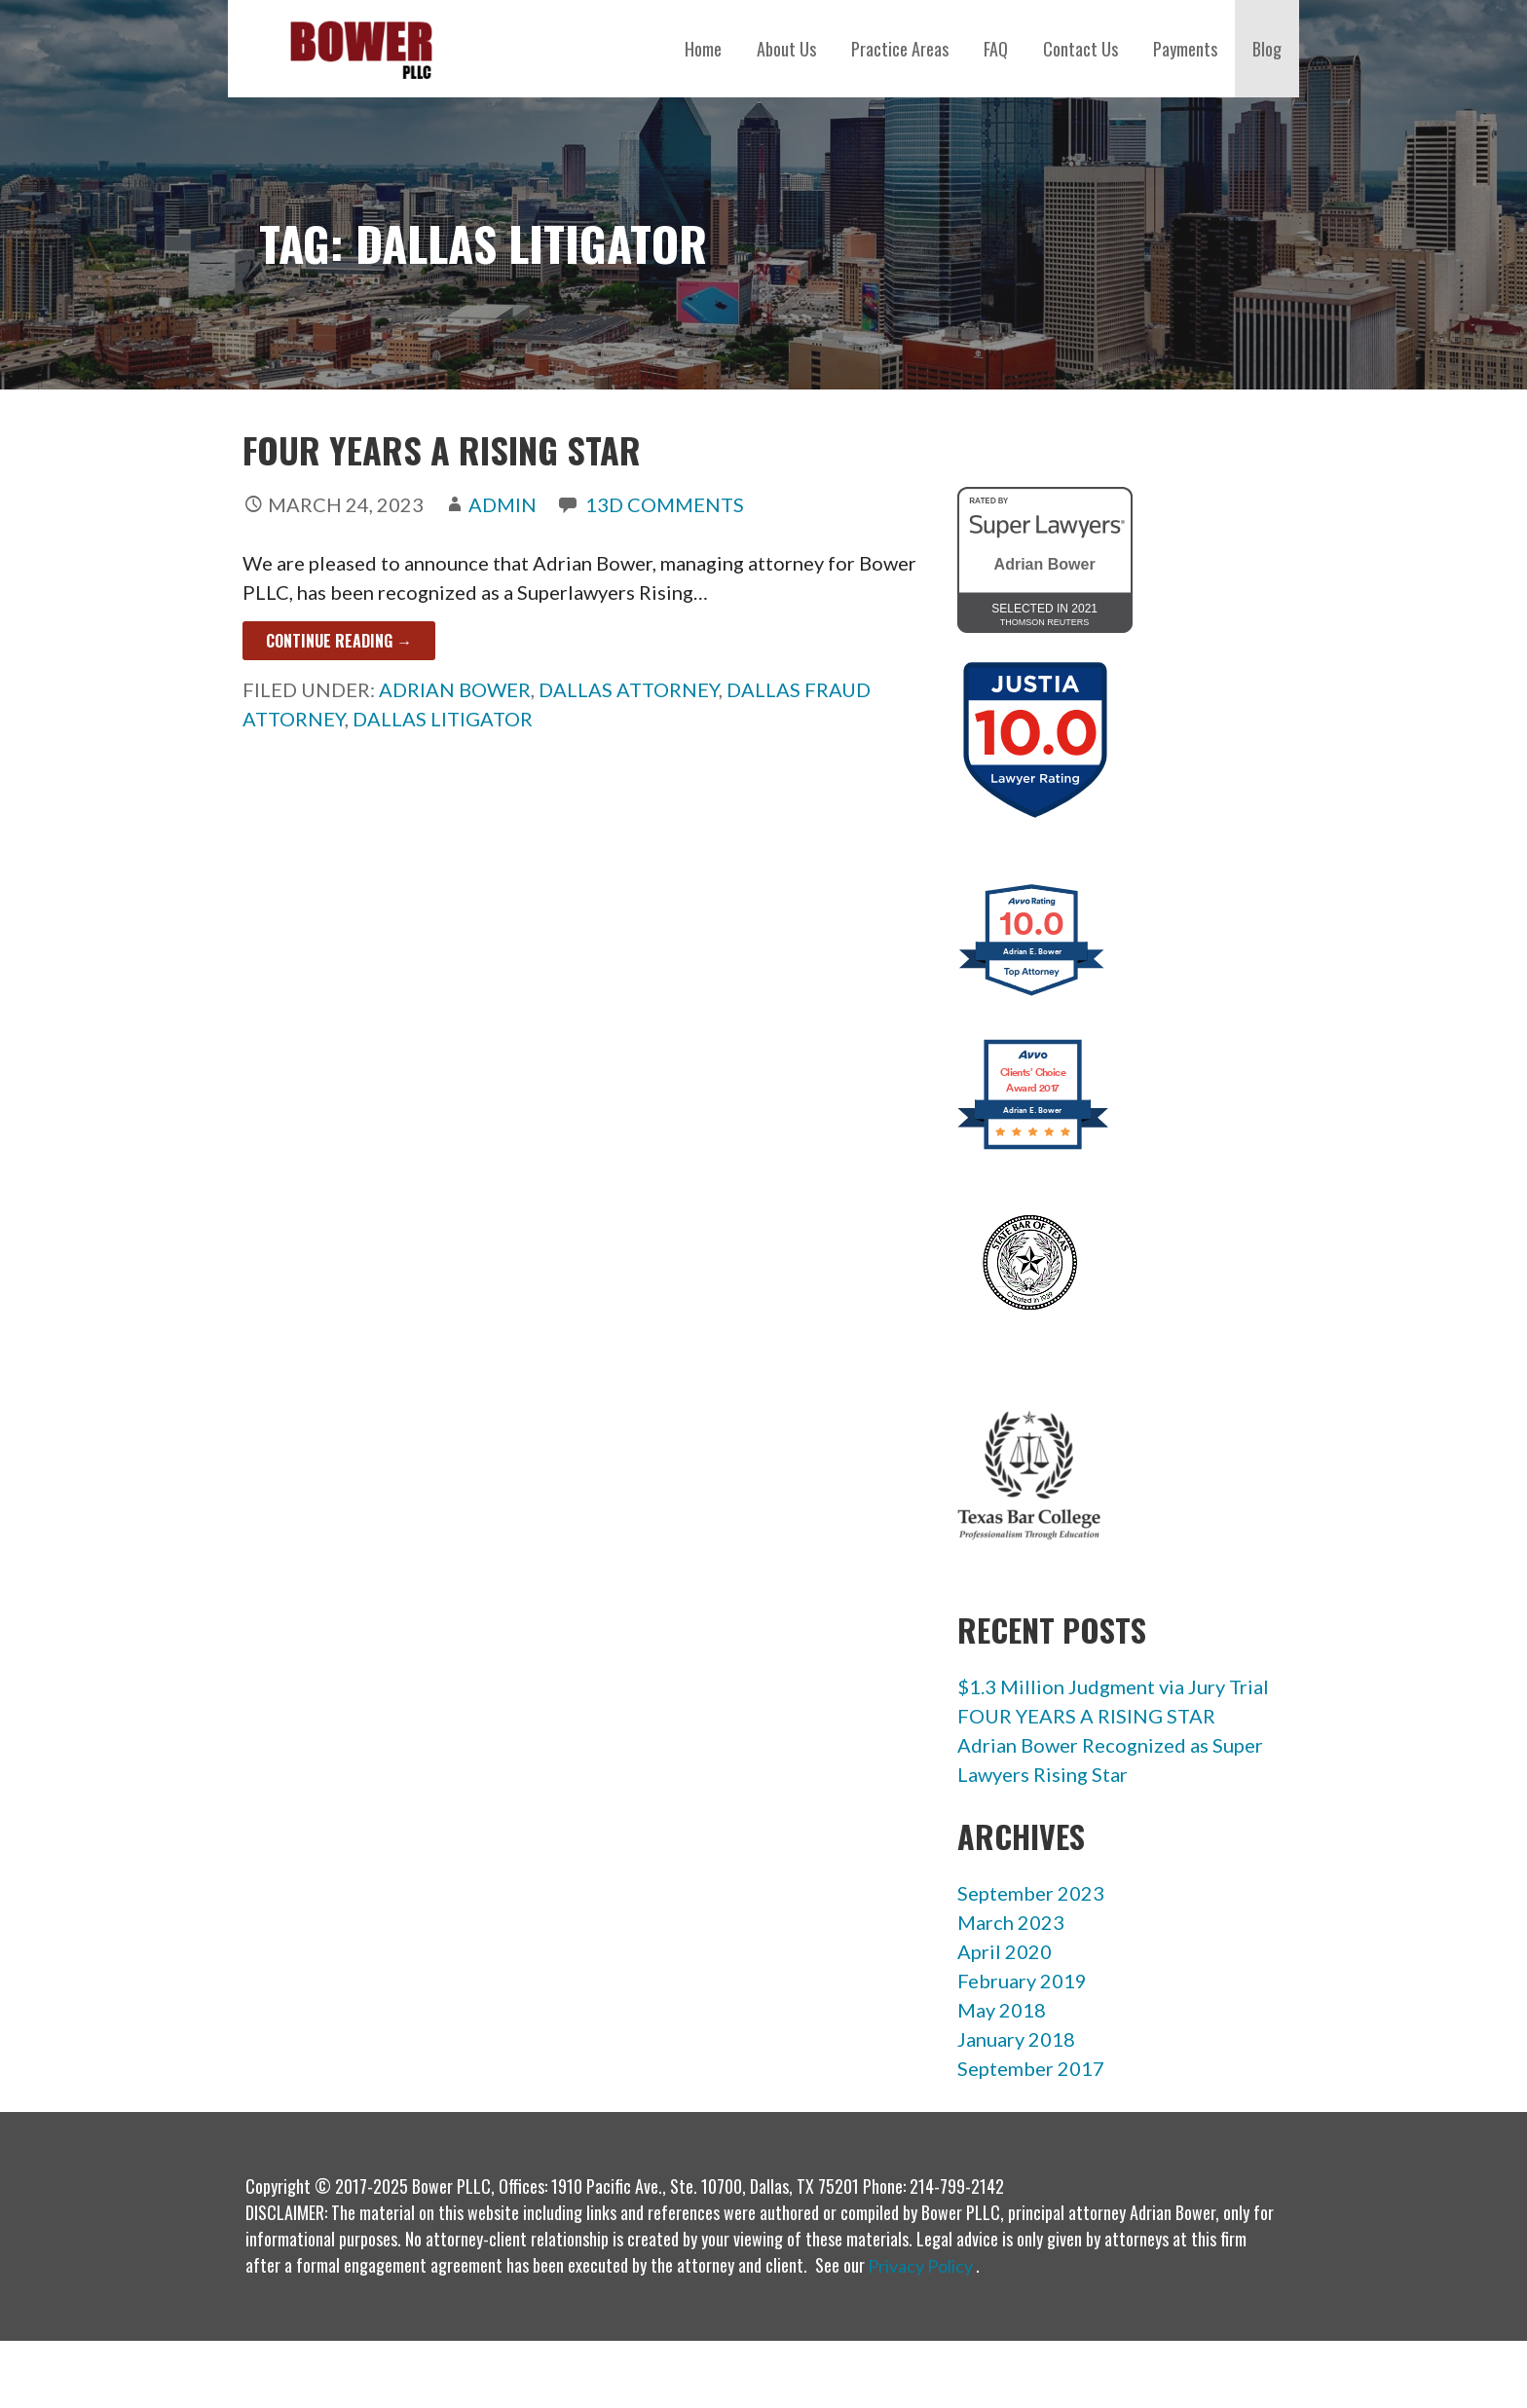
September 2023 (1030, 1893)
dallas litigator (443, 718)
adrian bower (455, 689)
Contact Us (1080, 48)
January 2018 (1016, 2039)
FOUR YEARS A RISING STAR (441, 449)
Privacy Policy (920, 2266)
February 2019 (1022, 1980)
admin (502, 504)
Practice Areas (900, 48)
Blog (1267, 48)
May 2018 (1001, 2009)
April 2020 (1004, 1951)
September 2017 (1030, 2068)
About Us (786, 48)
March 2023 (1010, 1922)
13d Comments (664, 504)
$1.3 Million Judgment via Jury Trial (1113, 1686)
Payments (1185, 48)
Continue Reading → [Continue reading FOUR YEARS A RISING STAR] (339, 640)
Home (703, 48)
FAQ (996, 48)
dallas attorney (629, 689)
